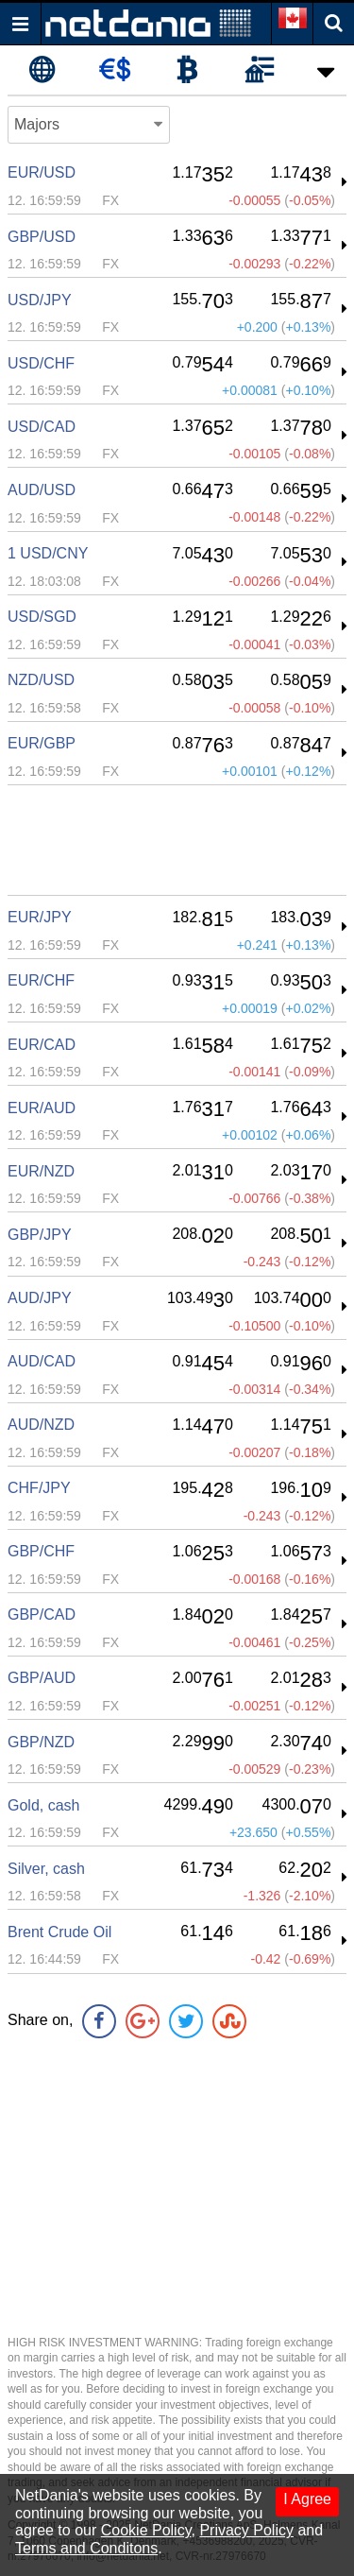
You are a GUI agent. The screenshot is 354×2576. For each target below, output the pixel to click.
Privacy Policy (246, 2530)
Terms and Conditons (86, 2548)
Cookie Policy (146, 2530)
